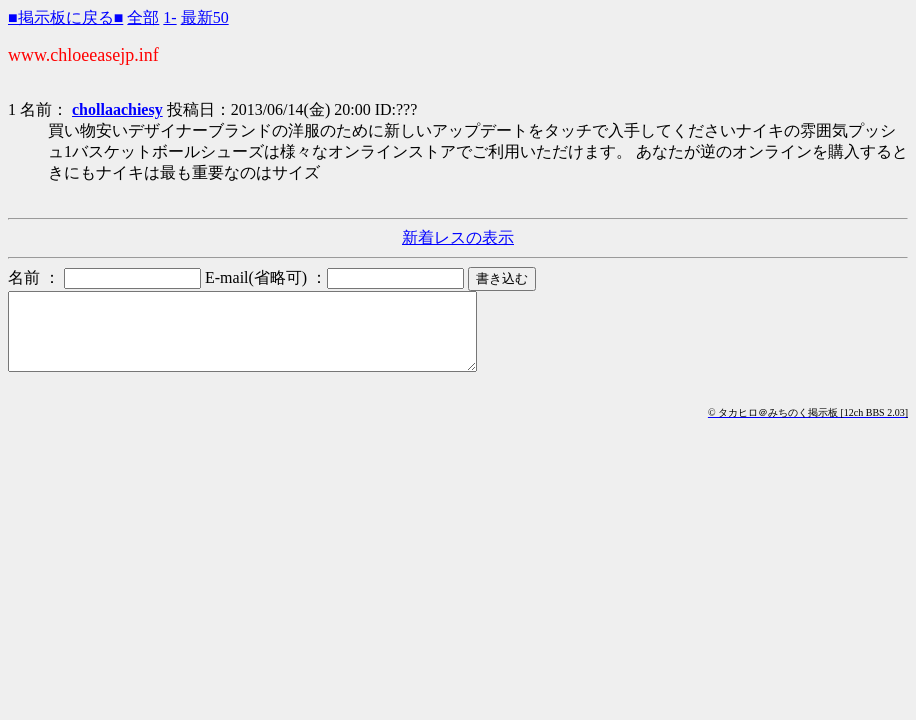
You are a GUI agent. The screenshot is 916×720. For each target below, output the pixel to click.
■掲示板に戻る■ (65, 17)
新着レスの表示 (458, 237)
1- (169, 17)
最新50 (205, 17)
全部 (143, 17)
